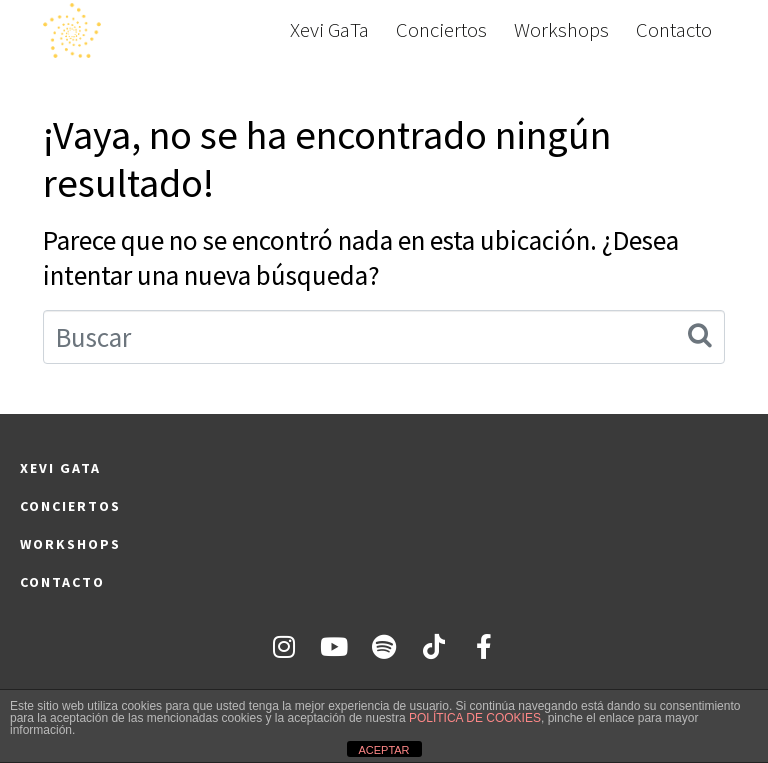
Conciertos (441, 30)
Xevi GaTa (329, 30)
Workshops (561, 30)
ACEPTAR (383, 750)
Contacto (674, 30)
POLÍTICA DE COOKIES (475, 718)
